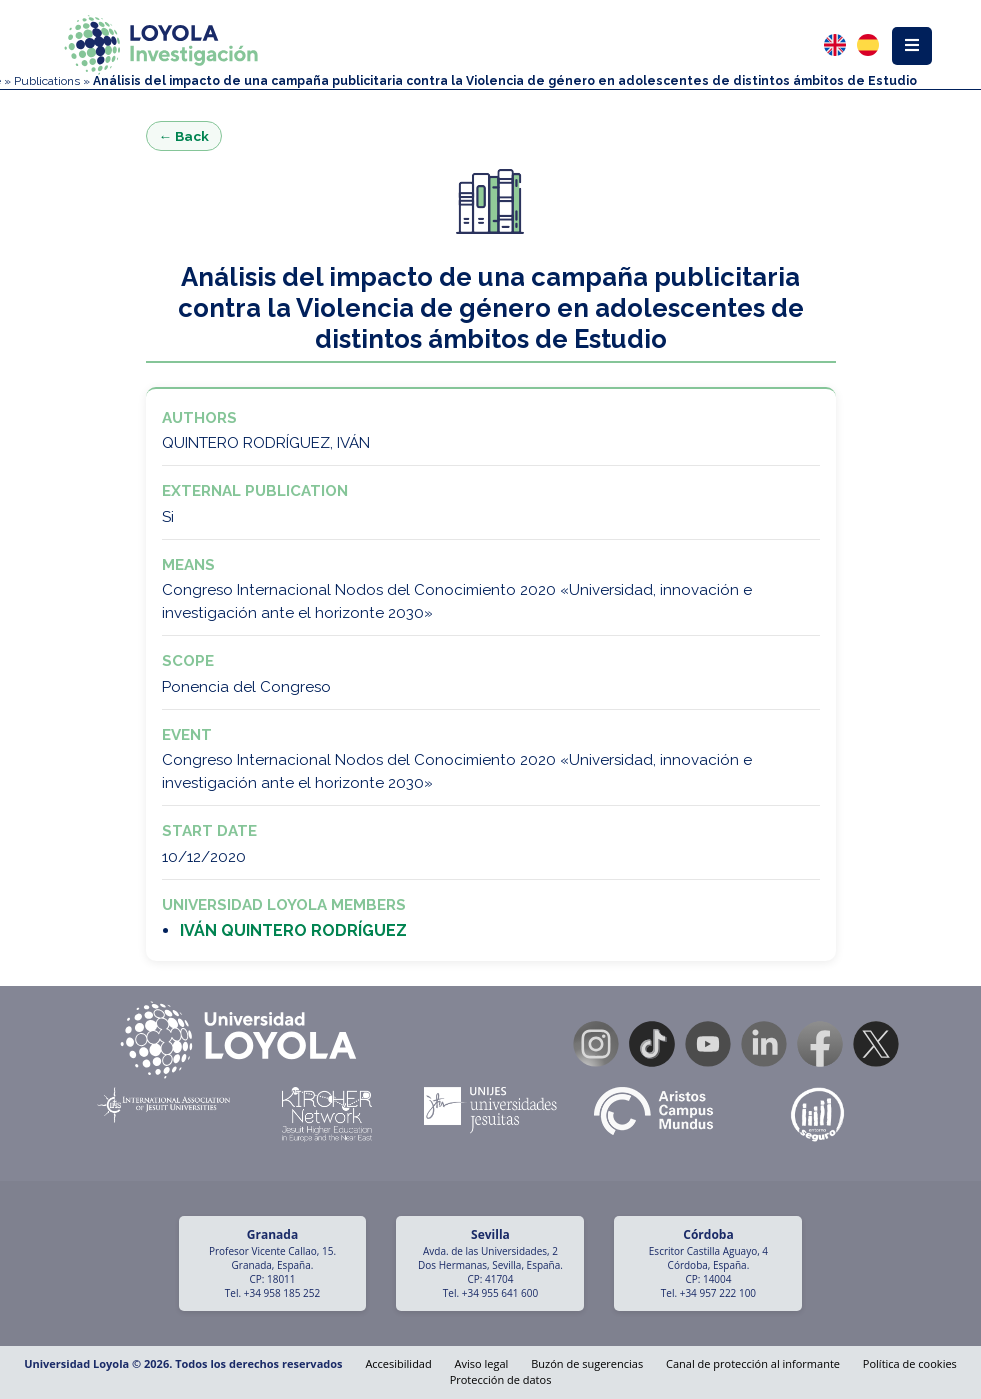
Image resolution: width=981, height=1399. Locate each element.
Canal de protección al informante (753, 1363)
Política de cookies (910, 1363)
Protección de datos (501, 1379)
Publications (47, 81)
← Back (184, 136)
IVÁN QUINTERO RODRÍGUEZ (293, 930)
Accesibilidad (398, 1363)
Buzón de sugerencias (587, 1363)
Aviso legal (482, 1363)
